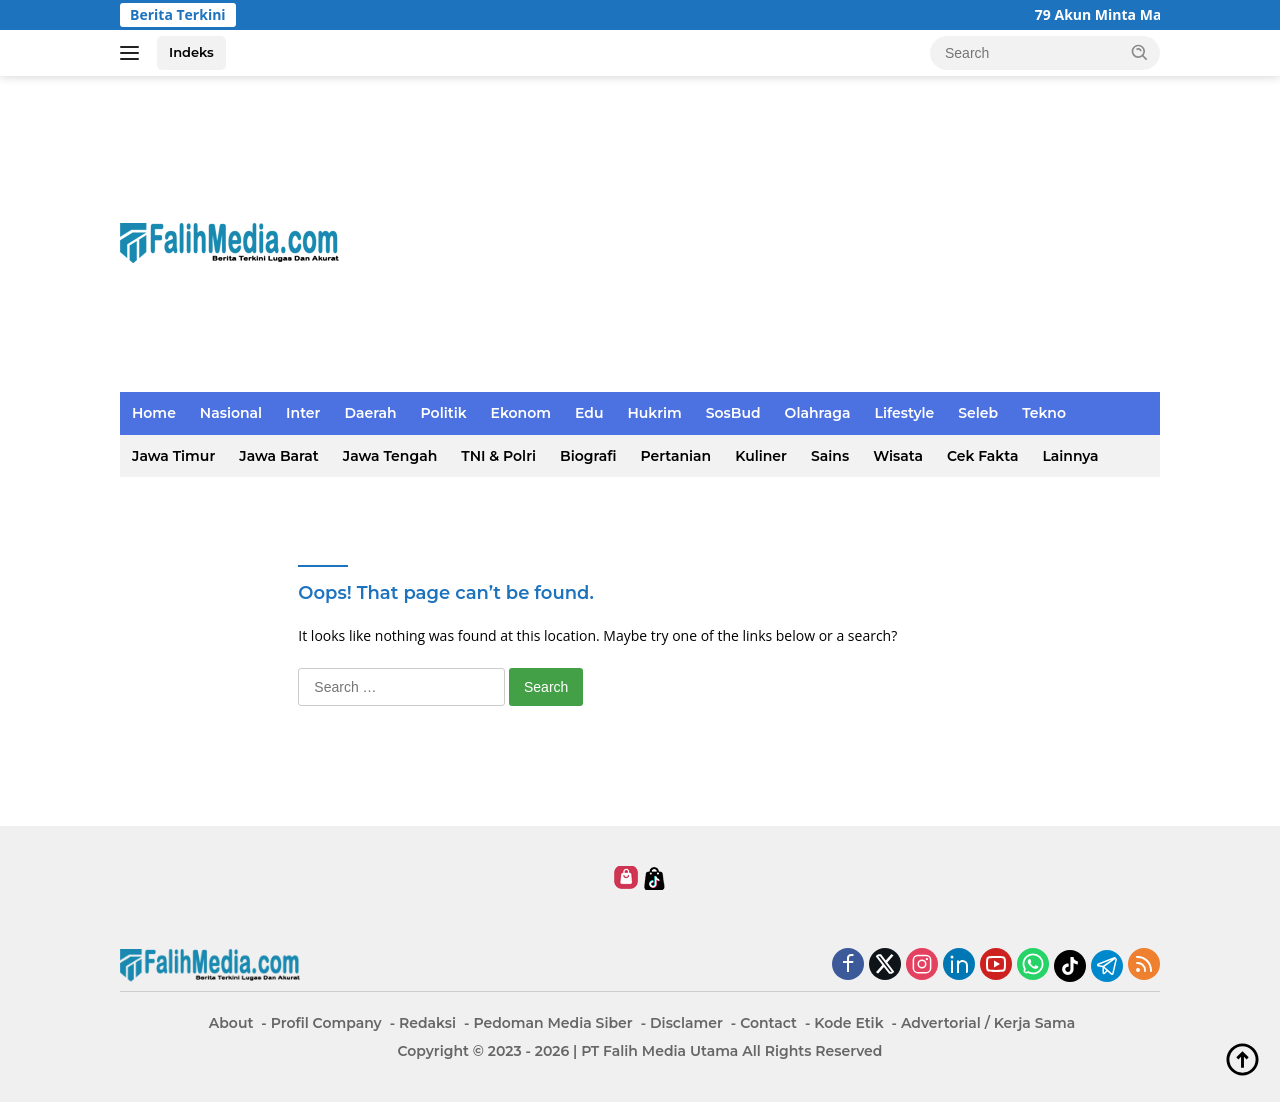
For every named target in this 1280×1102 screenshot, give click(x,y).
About (231, 1023)
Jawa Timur (173, 456)
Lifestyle (905, 413)
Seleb (978, 413)
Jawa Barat (279, 456)
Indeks (191, 52)
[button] (1140, 52)
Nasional (231, 413)
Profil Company (326, 1023)
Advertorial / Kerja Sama (988, 1023)
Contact (768, 1023)
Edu (589, 413)
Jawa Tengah (390, 456)
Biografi (588, 456)
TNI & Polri (498, 456)
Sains (830, 456)
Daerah (370, 413)
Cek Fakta (982, 456)
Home (154, 413)
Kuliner (761, 456)
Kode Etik (848, 1023)
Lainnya (1070, 456)
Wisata (898, 456)
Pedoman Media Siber (552, 1023)
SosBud (733, 413)
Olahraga (818, 413)
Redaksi (427, 1023)
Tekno (1044, 413)
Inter (303, 413)
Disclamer (686, 1023)
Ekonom (521, 413)
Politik (444, 413)
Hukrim (654, 413)
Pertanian (675, 456)
